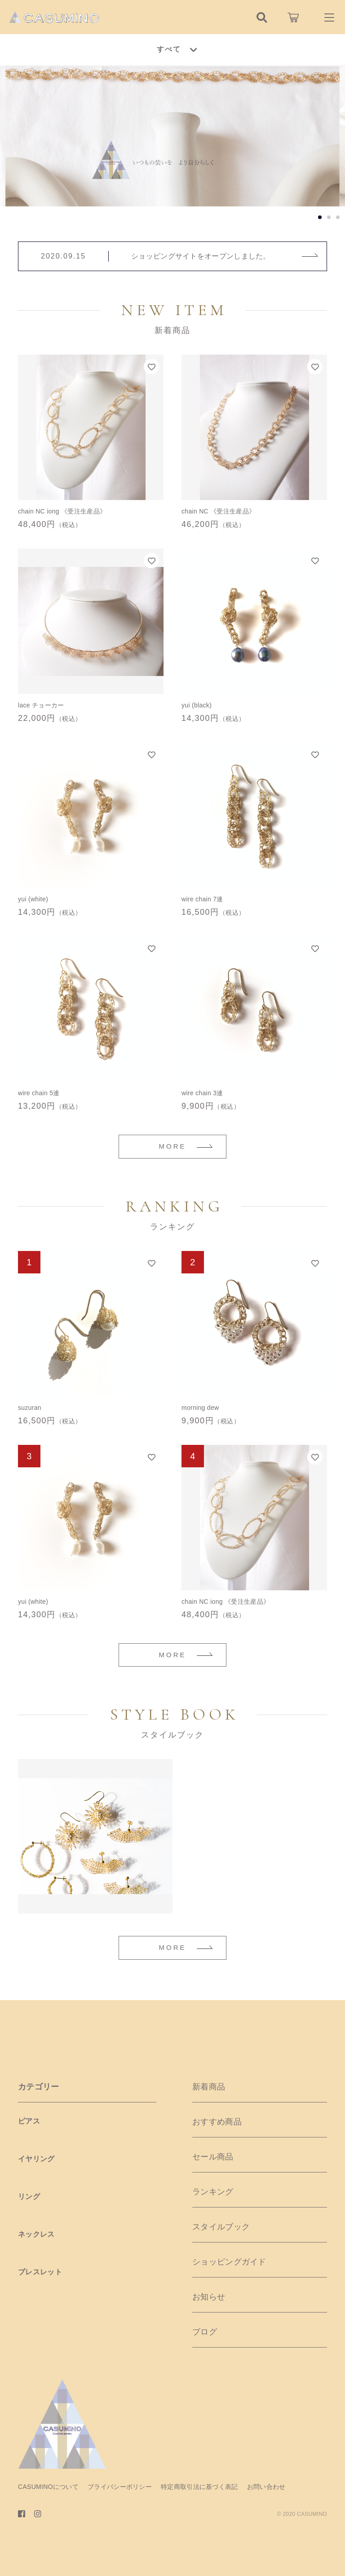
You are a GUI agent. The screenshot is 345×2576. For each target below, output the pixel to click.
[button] (320, 217)
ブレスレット (40, 2272)
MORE (172, 1146)
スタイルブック (221, 2226)
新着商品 (208, 2086)
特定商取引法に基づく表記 (199, 2486)
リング (29, 2196)
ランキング (213, 2191)
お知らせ (208, 2296)
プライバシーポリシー (120, 2486)
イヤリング (36, 2159)
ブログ (204, 2331)
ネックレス (36, 2234)
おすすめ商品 (217, 2121)
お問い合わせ (266, 2486)
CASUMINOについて (48, 2486)
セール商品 (213, 2156)
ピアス (29, 2121)
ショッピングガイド (229, 2261)
